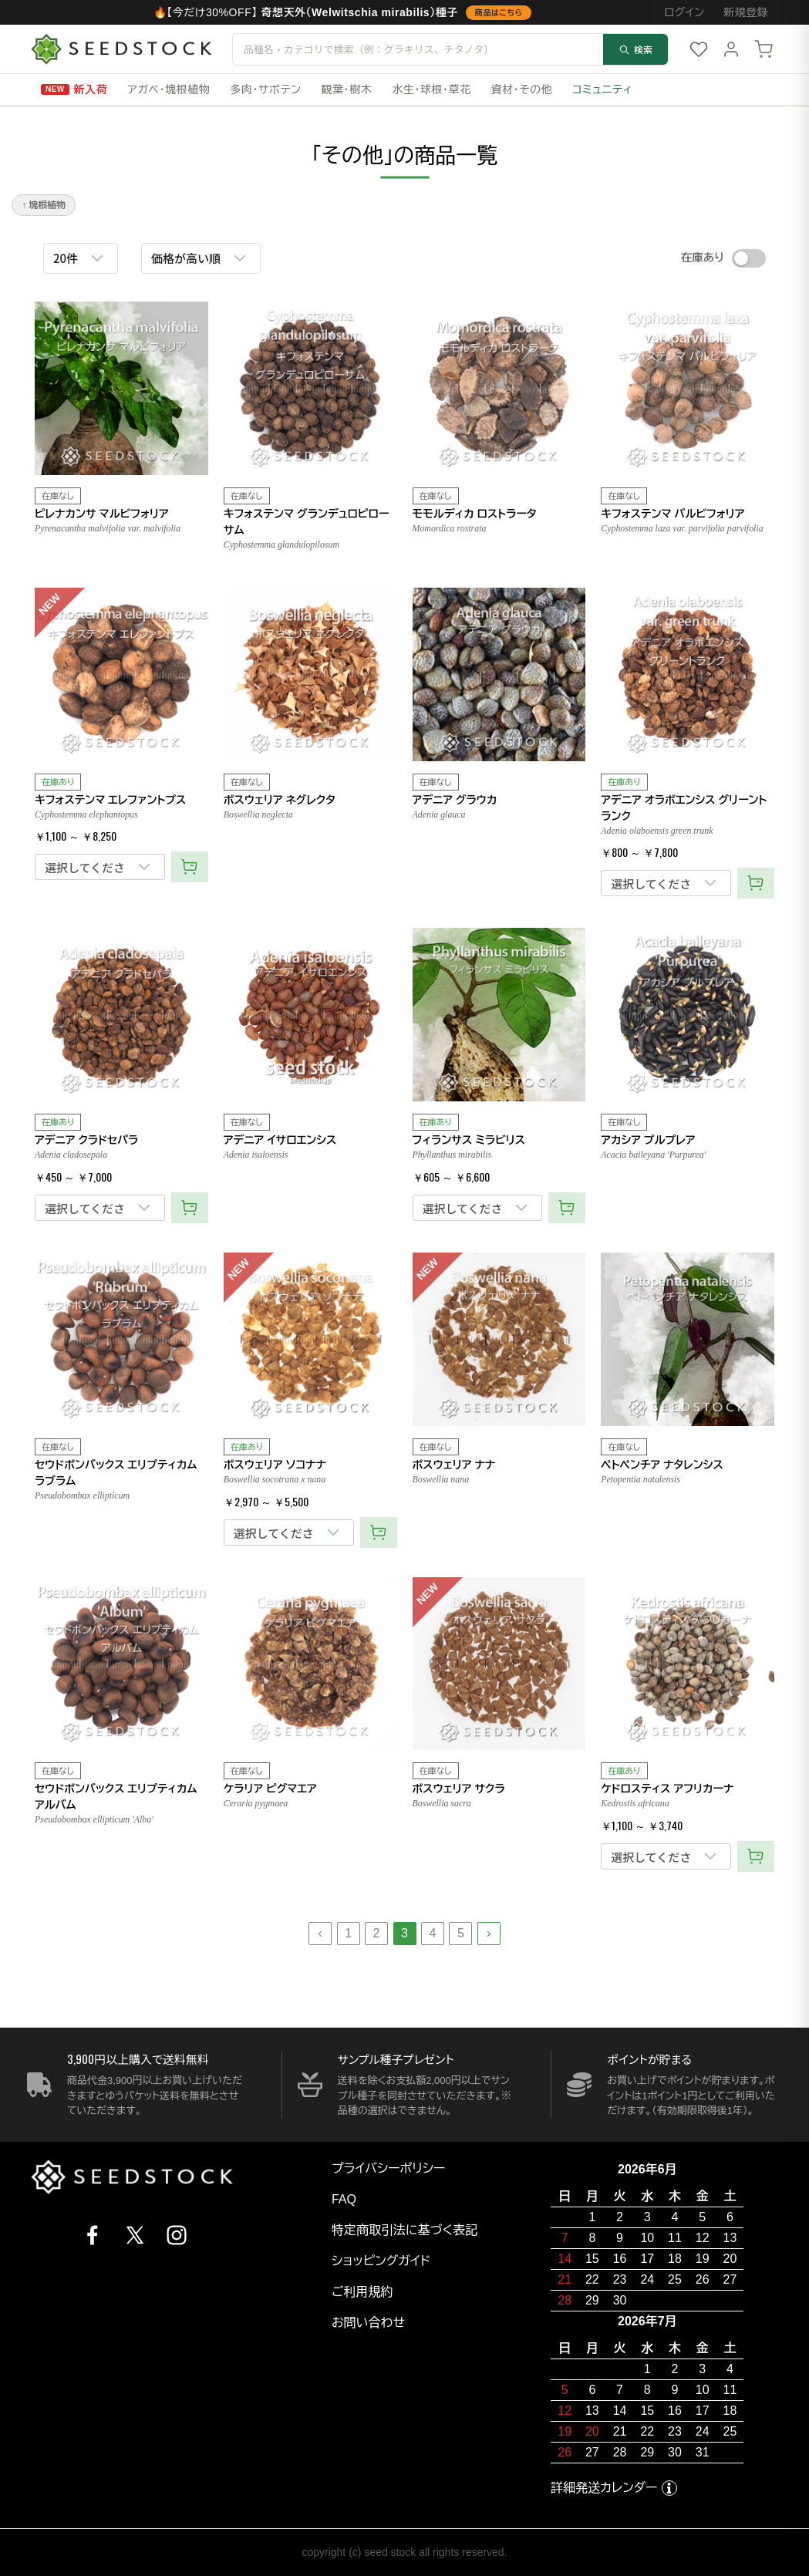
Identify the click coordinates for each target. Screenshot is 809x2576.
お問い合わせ (368, 2322)
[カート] (763, 49)
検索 (635, 49)
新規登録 (745, 12)
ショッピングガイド (381, 2260)
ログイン (684, 12)
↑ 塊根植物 (44, 205)
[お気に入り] (698, 49)
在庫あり (702, 257)
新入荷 (91, 89)
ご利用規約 (362, 2291)
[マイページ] (731, 49)
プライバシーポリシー (389, 2168)
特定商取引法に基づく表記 (404, 2230)
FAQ (344, 2199)
